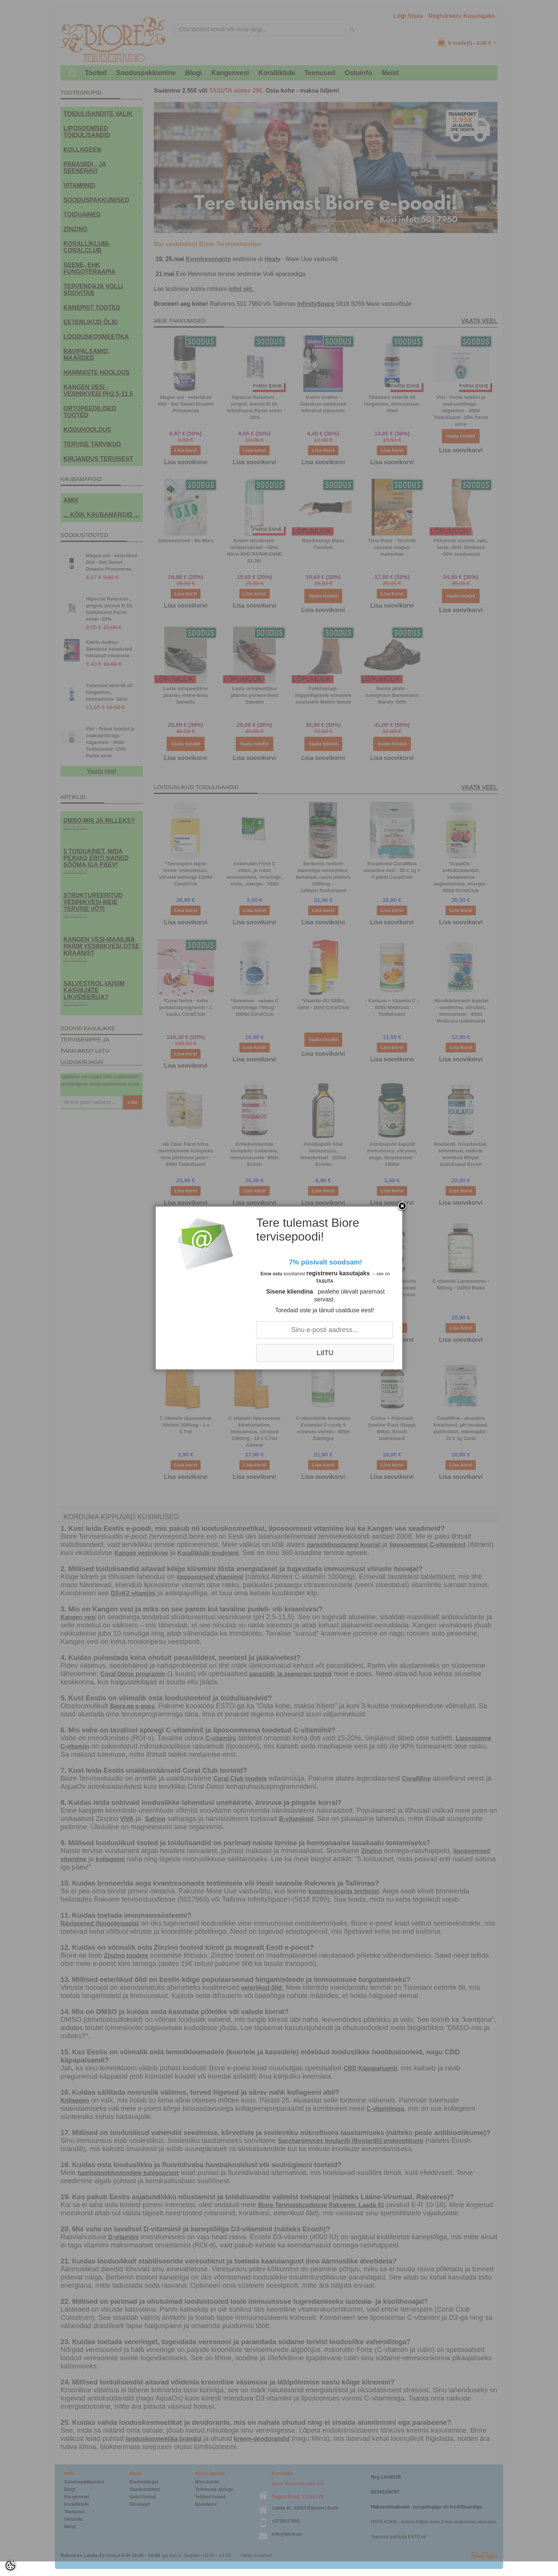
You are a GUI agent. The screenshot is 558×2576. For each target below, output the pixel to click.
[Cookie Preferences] (10, 2565)
